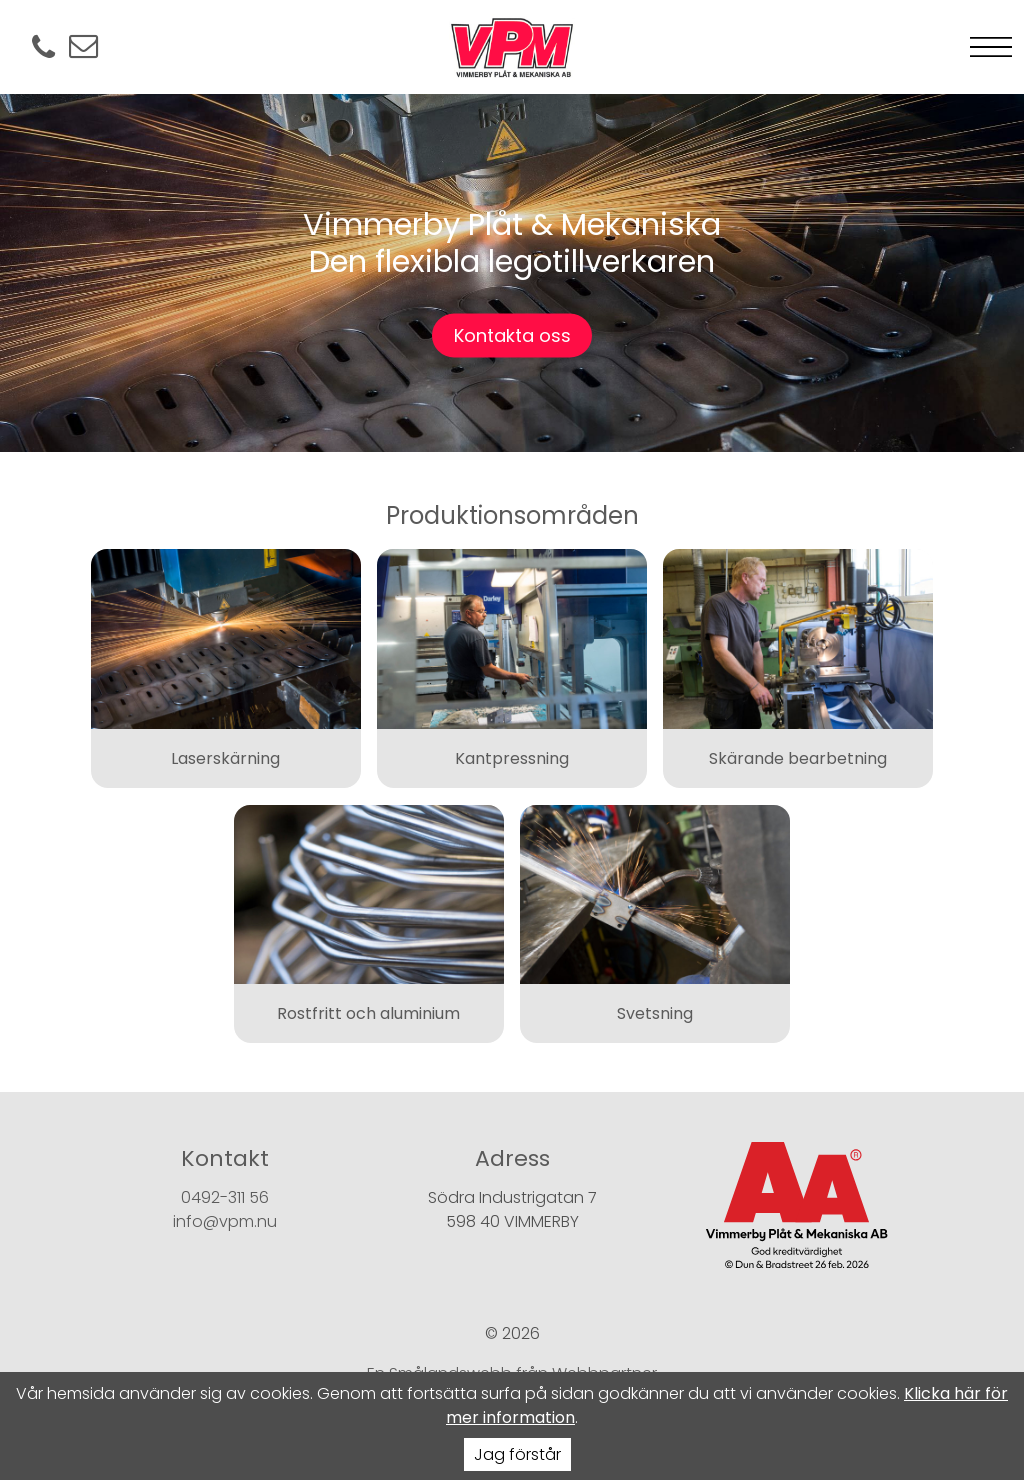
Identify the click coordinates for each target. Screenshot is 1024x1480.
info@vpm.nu (225, 1221)
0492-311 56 (225, 1197)
